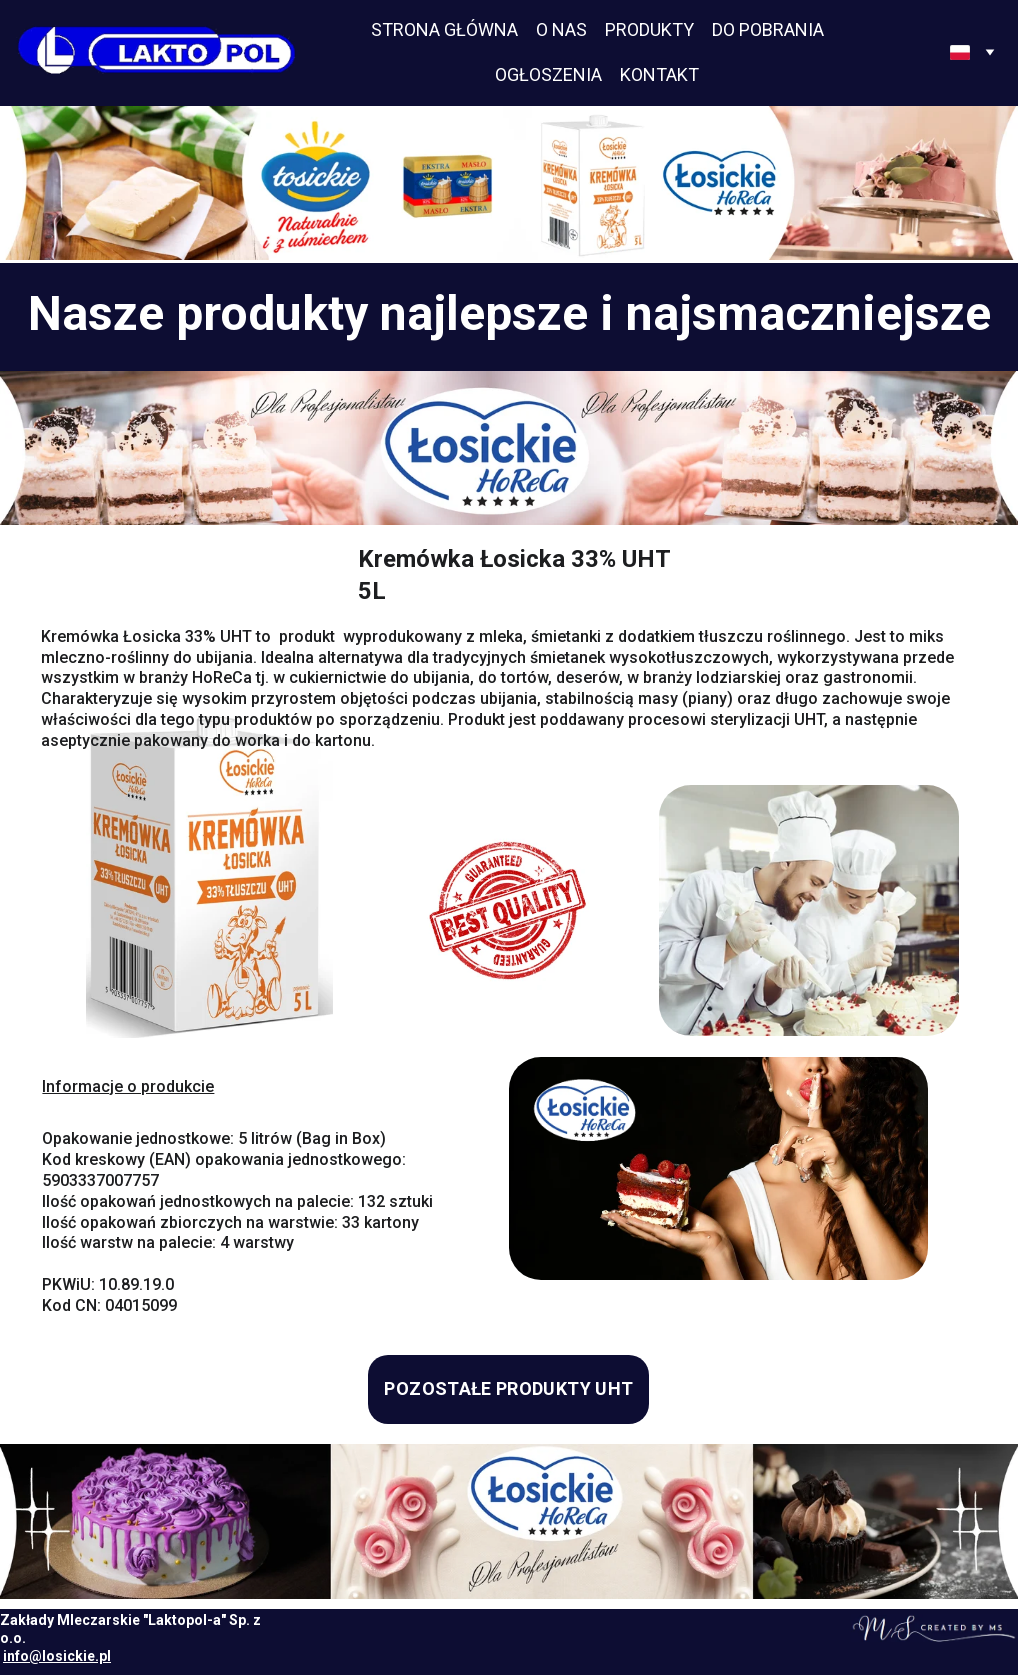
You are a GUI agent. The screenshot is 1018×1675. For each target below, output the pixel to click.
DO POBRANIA (768, 29)
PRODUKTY (649, 29)
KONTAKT (659, 74)
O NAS (561, 29)
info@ (22, 1656)
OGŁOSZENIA (548, 74)
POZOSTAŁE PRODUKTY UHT (508, 1388)
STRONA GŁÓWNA (444, 29)
